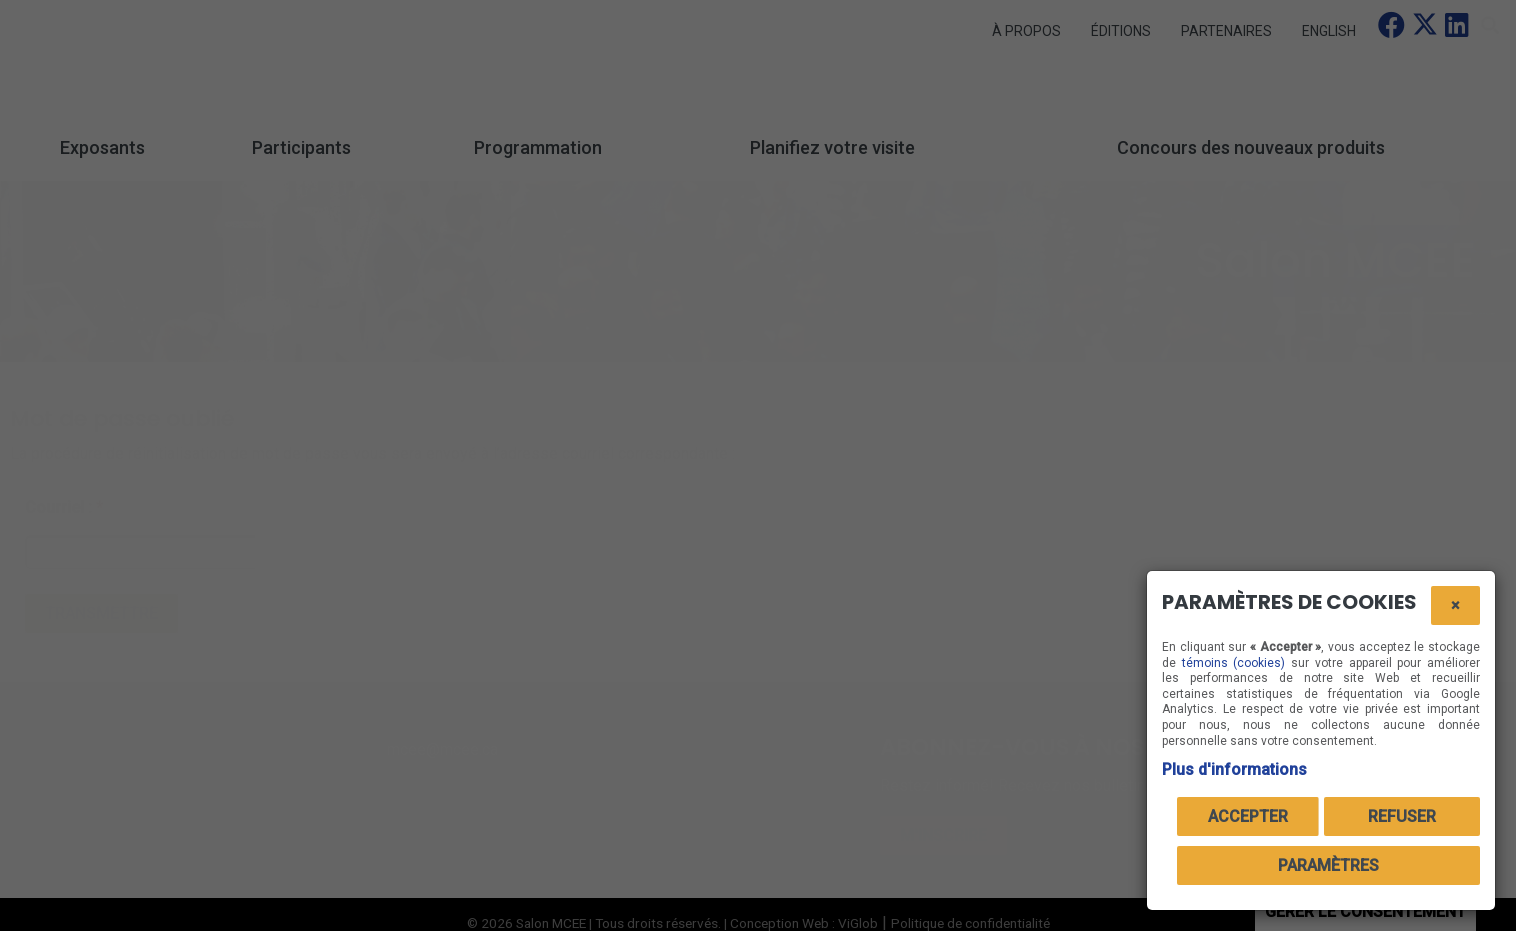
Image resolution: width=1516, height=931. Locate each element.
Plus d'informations (1234, 769)
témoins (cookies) (1234, 663)
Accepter (1248, 816)
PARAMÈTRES (1328, 865)
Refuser (1402, 816)
